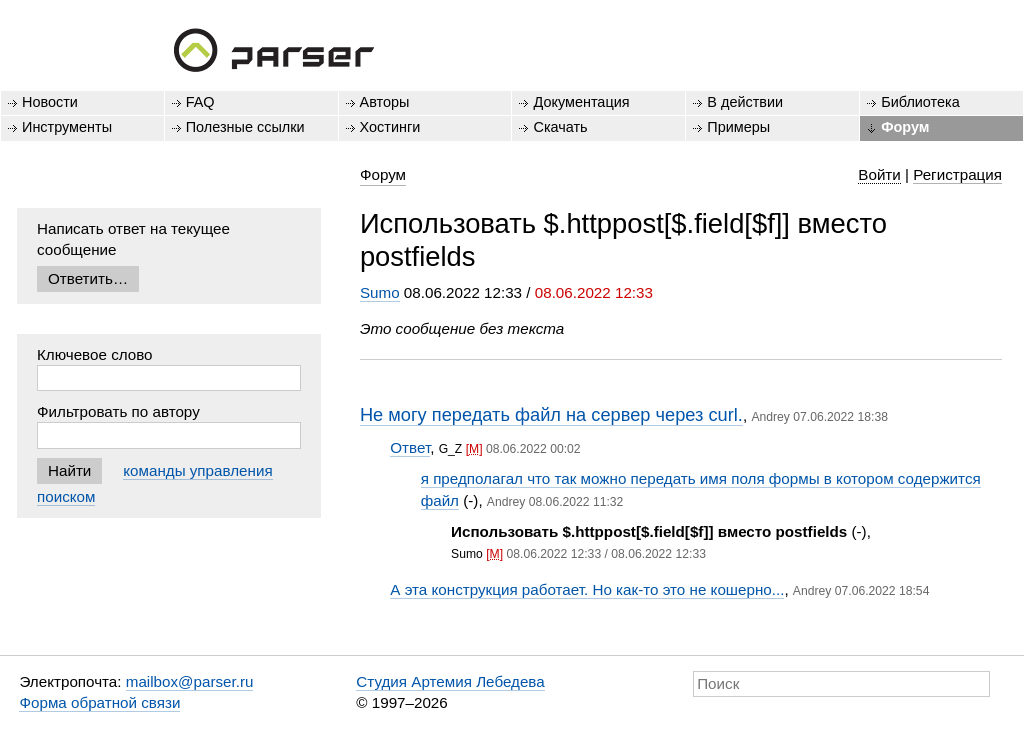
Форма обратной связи (99, 702)
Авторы (385, 102)
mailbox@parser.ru (190, 681)
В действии (745, 102)
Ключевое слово (95, 354)
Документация (581, 102)
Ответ (410, 447)
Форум (905, 127)
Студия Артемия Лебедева (450, 681)
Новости (50, 102)
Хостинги (390, 127)
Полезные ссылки (245, 127)
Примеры (738, 127)
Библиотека (920, 102)
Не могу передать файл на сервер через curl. (551, 414)
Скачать (560, 127)
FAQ (200, 102)
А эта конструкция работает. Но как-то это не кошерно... (587, 589)
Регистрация (957, 174)
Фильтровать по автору (118, 411)
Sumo (380, 292)
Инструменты (67, 127)
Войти (879, 174)
